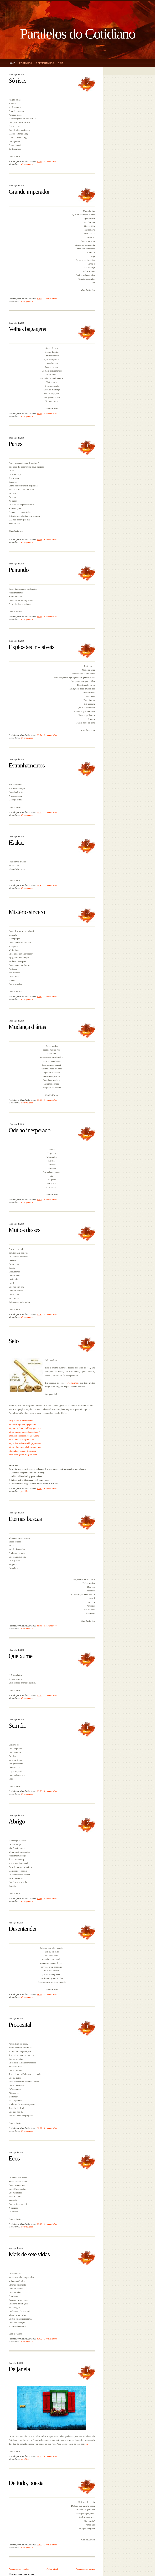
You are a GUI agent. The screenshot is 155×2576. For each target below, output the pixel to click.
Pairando (19, 569)
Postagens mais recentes (19, 2569)
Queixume (20, 1656)
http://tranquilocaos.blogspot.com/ (24, 1435)
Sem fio (17, 1725)
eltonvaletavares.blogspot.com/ (23, 1451)
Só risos (17, 80)
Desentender (23, 1928)
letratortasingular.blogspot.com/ (23, 1424)
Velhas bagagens (27, 328)
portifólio (25, 1491)
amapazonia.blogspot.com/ (21, 1420)
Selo (14, 1341)
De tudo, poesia (26, 2482)
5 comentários (50, 1898)
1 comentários (50, 539)
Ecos (14, 2158)
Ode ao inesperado (29, 1130)
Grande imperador (29, 191)
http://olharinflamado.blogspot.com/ (25, 1443)
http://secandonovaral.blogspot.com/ (25, 1428)
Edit (60, 63)
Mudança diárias (27, 1026)
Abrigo (17, 1821)
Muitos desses (24, 1229)
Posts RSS (25, 63)
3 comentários (50, 161)
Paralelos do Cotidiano (77, 34)
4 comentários (50, 616)
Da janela (19, 2369)
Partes (15, 443)
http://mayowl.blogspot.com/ (21, 1439)
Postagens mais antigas (85, 2569)
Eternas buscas (25, 1518)
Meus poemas (27, 164)
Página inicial (52, 2569)
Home (12, 63)
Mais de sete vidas (29, 2254)
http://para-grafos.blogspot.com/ (23, 1454)
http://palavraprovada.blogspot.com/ (25, 1447)
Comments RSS (45, 63)
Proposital (20, 2024)
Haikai (16, 842)
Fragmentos (73, 1383)
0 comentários (50, 298)
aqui (86, 2444)
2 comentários (50, 413)
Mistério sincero (27, 911)
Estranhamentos (27, 765)
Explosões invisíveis (31, 646)
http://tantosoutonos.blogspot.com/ (24, 1432)
